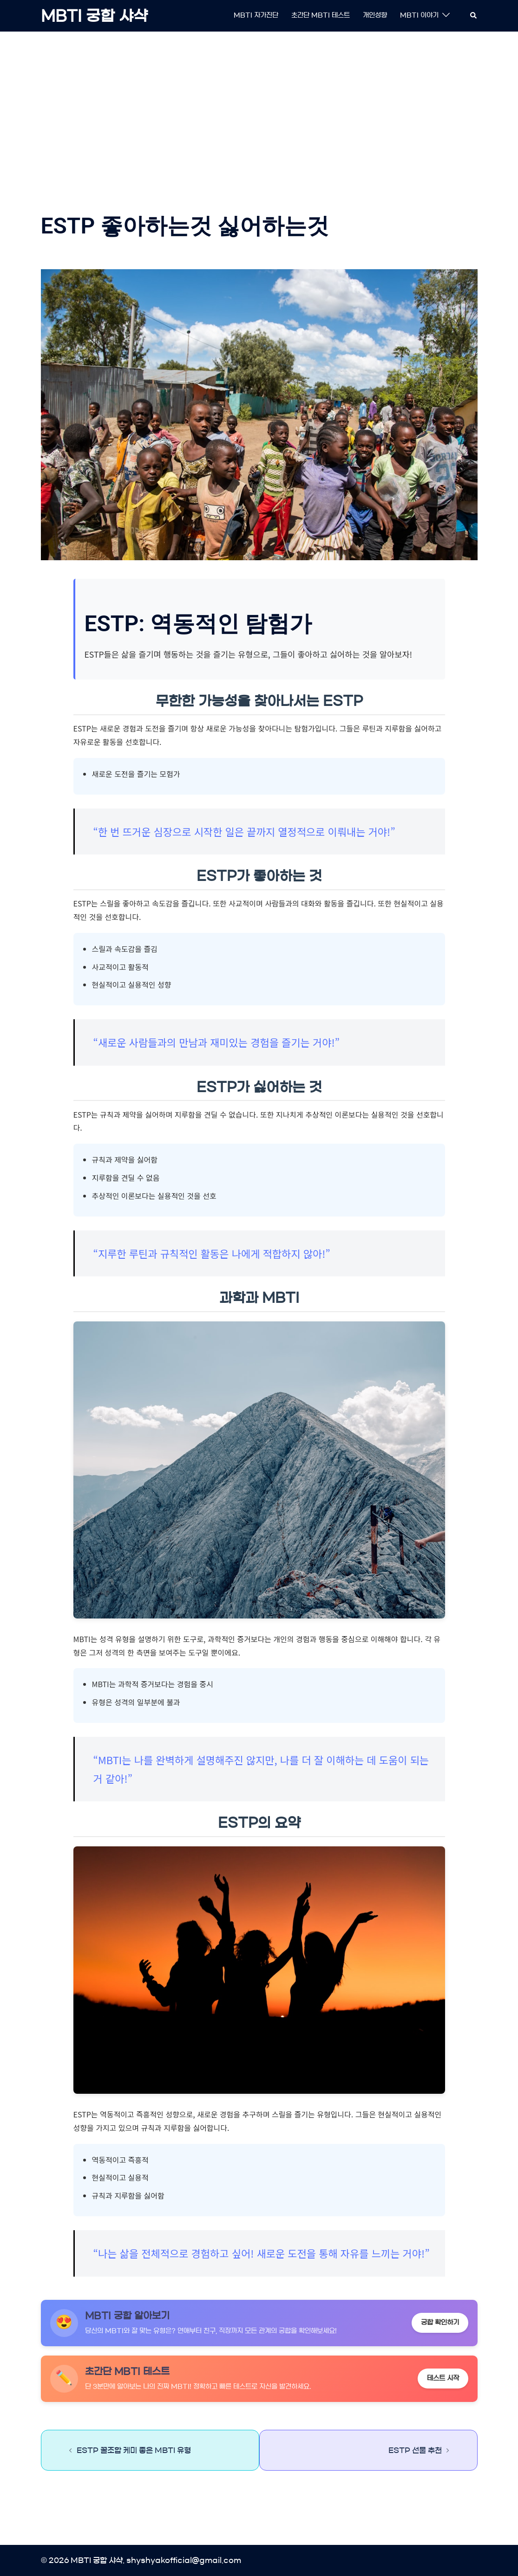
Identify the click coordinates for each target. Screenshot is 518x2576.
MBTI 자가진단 (256, 15)
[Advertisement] (259, 109)
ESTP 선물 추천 (415, 2450)
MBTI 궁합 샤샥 (94, 15)
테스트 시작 (443, 2378)
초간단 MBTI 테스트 (320, 15)
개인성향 (375, 15)
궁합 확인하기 (440, 2322)
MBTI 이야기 (419, 15)
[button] (474, 15)
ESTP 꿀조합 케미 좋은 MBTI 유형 (134, 2450)
